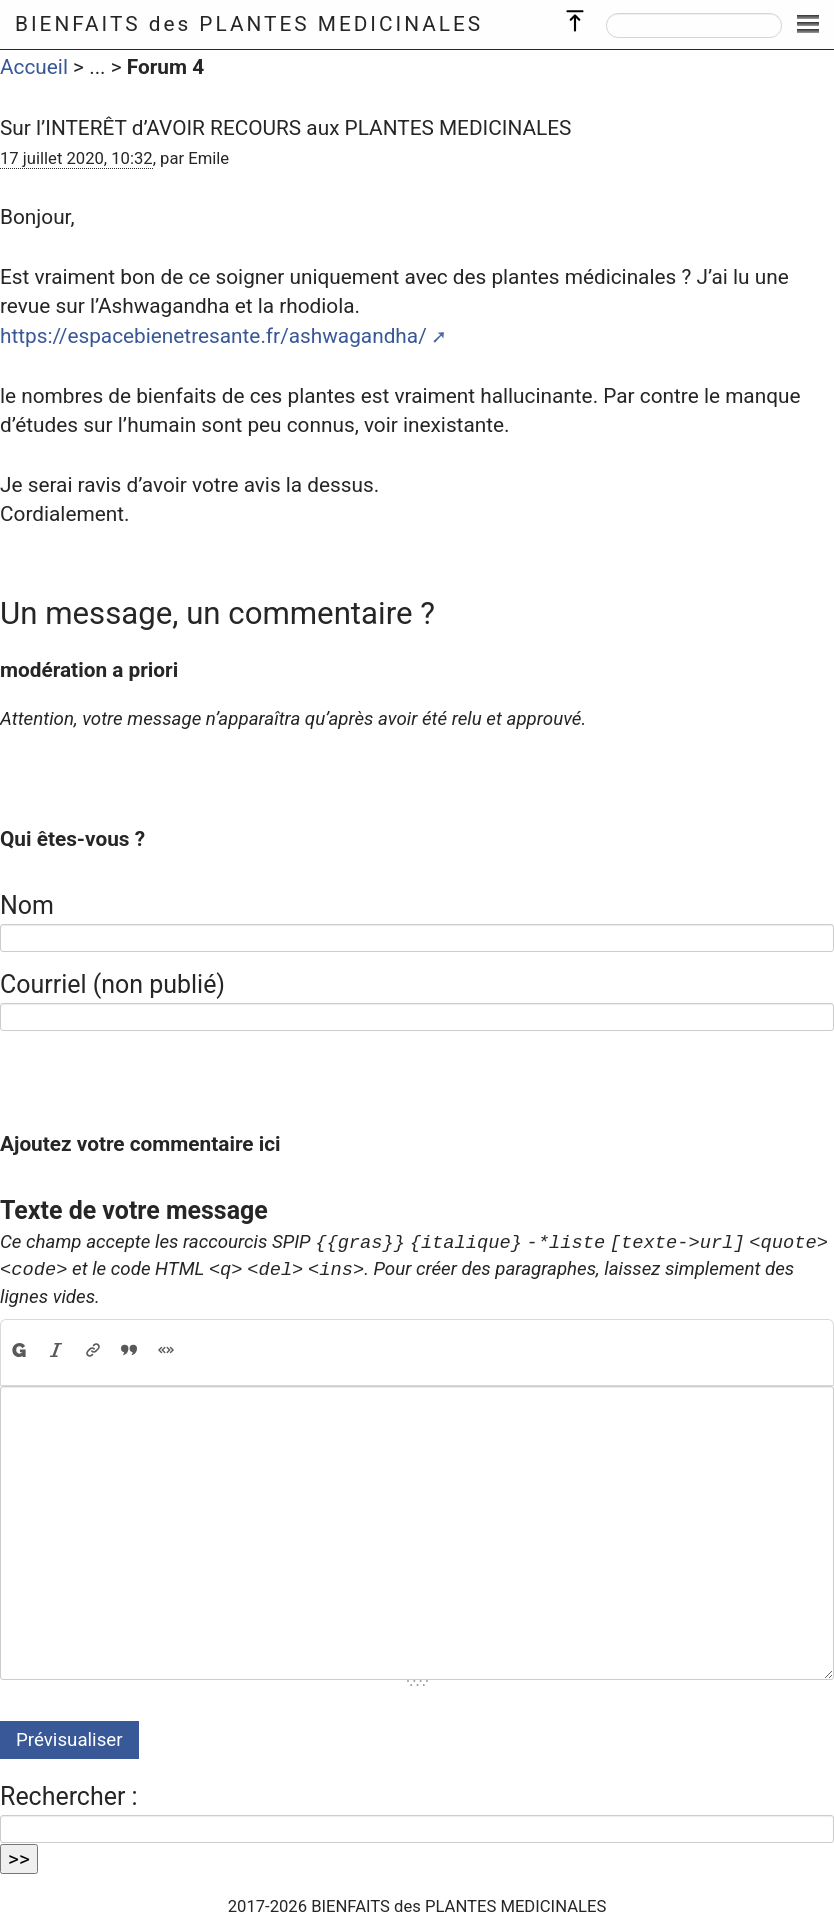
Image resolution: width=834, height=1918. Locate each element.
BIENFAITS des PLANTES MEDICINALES (249, 24)
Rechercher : (69, 1796)
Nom (27, 905)
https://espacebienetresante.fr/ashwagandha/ (213, 336)
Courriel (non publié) (112, 984)
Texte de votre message (134, 1210)
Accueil (34, 67)
